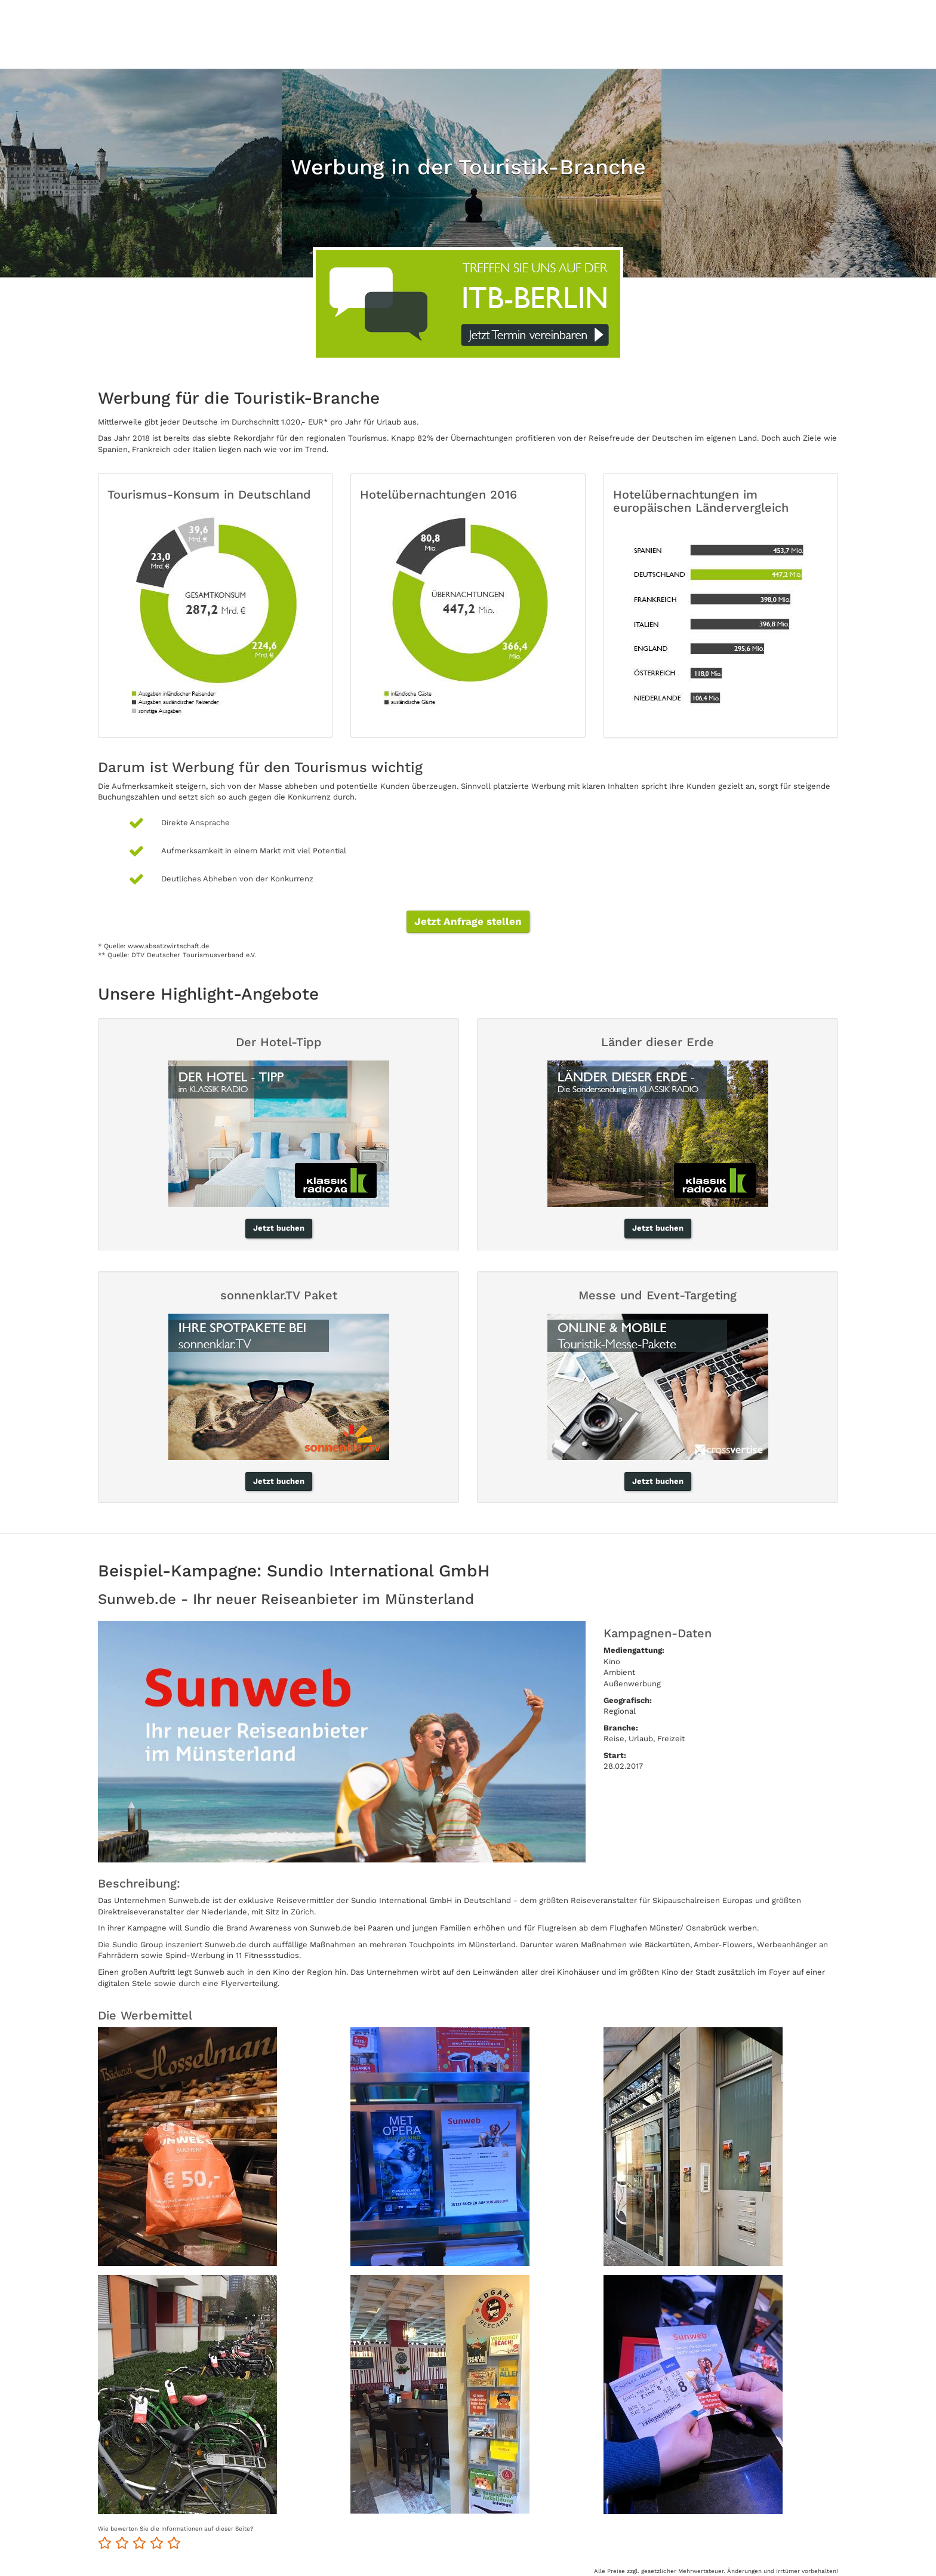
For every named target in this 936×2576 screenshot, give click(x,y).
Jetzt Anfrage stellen (468, 921)
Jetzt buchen (278, 1228)
